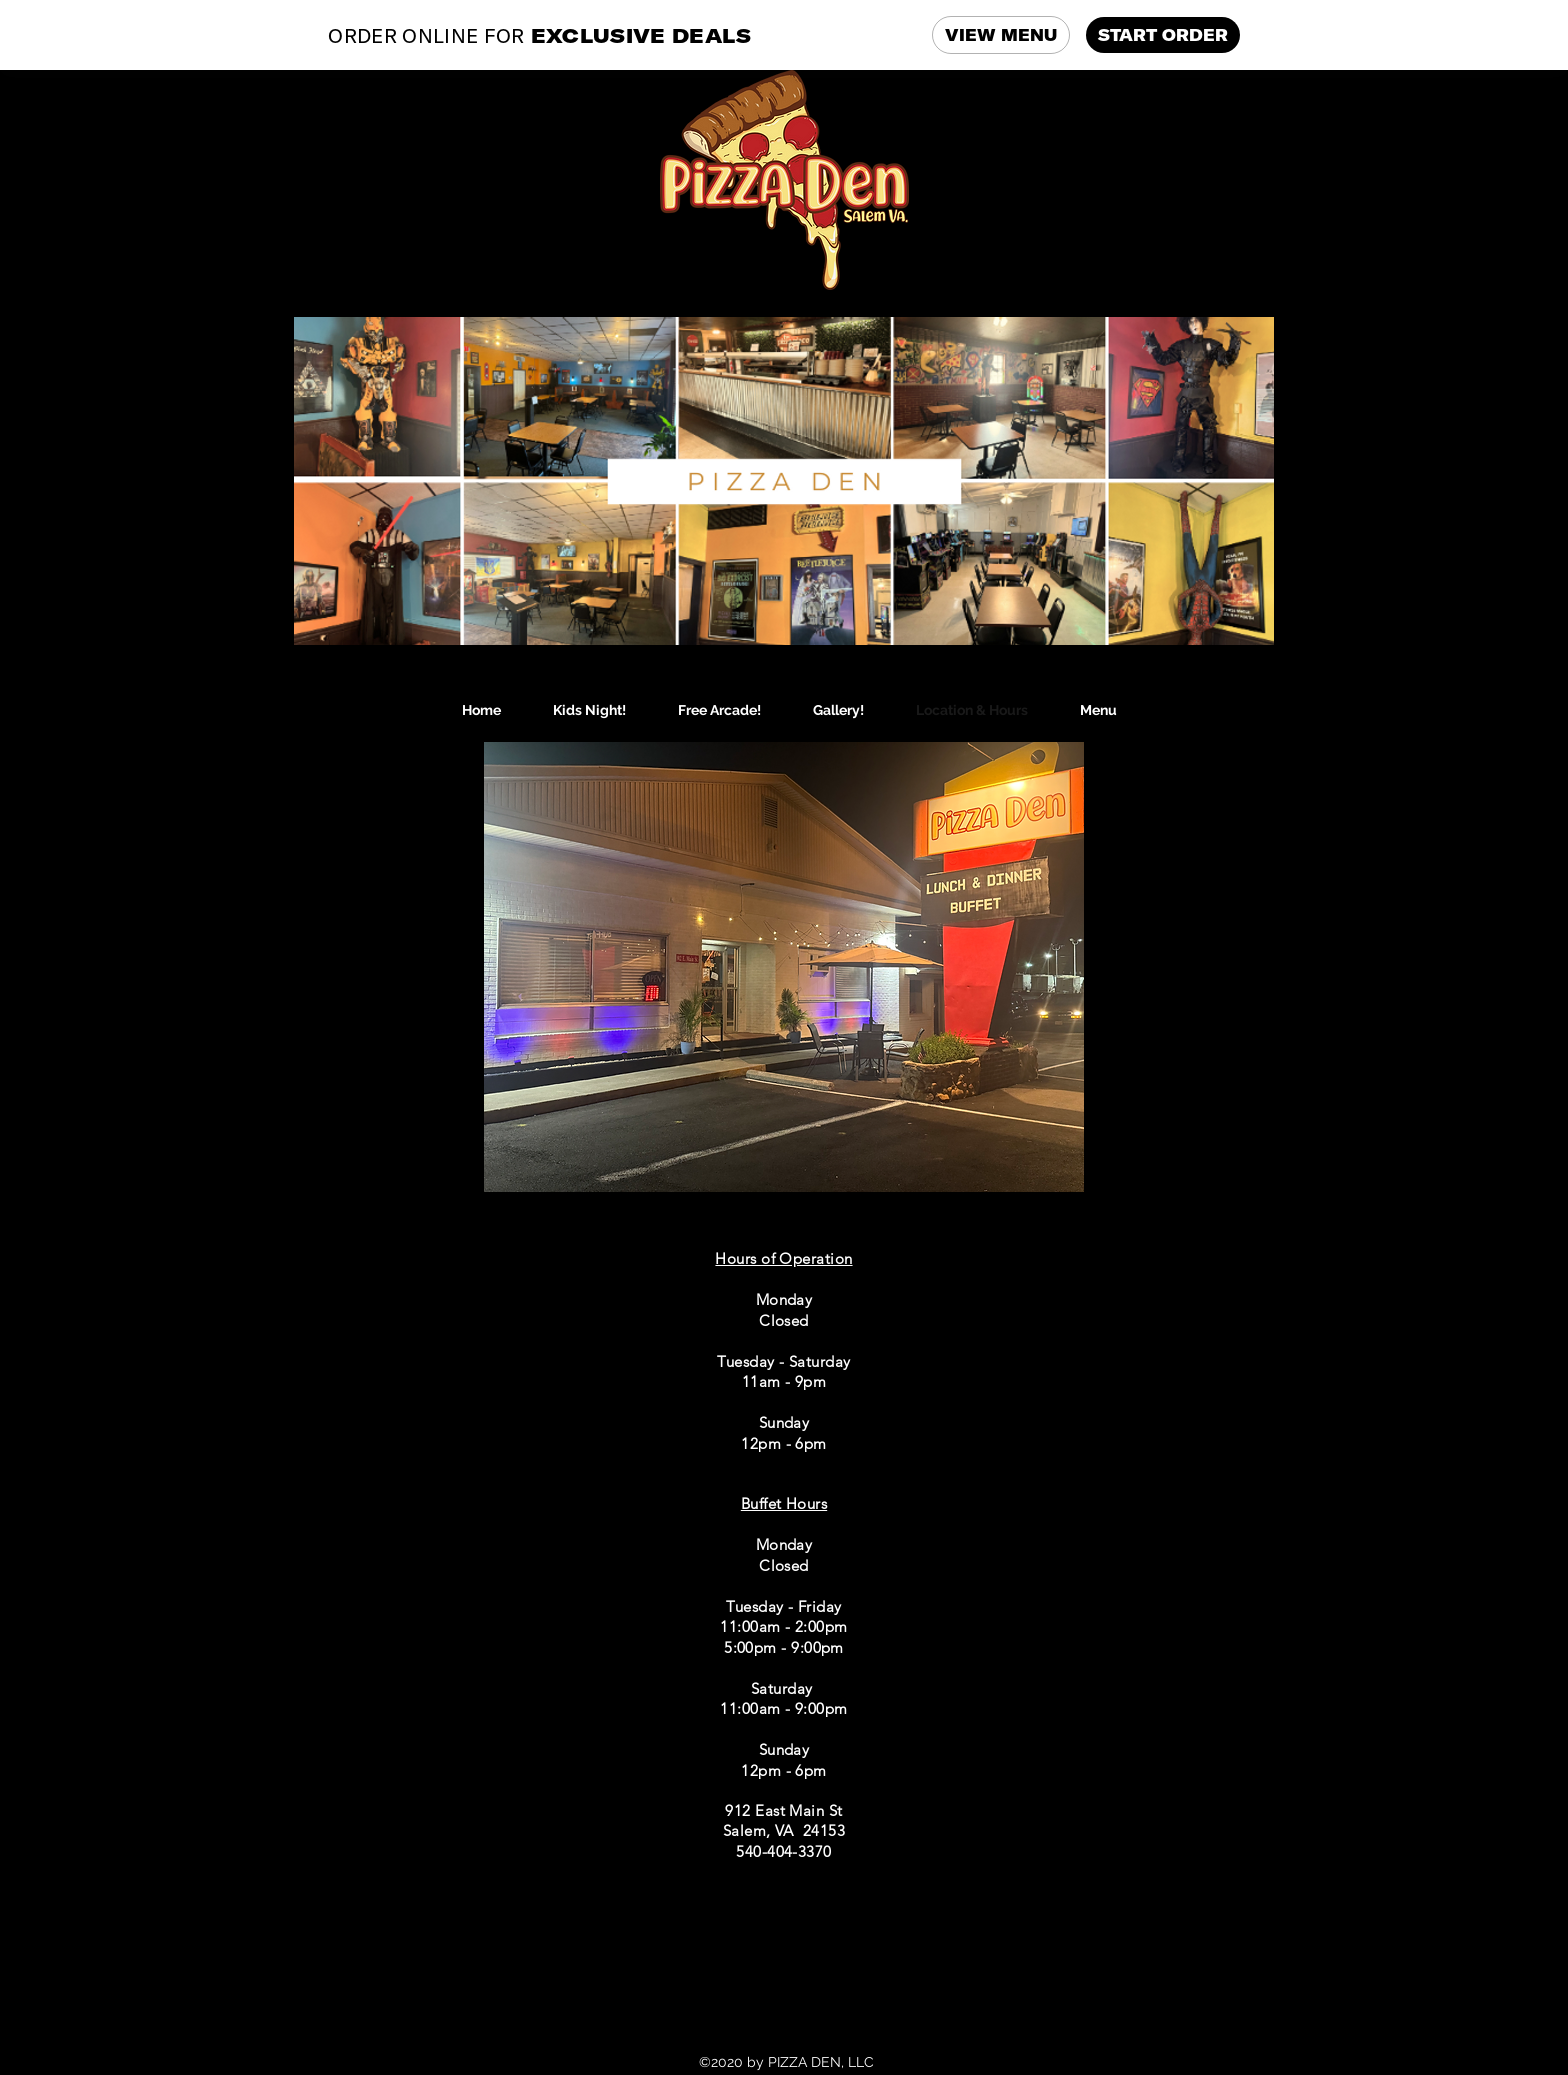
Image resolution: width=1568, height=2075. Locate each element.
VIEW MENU (1001, 35)
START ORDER (1163, 35)
